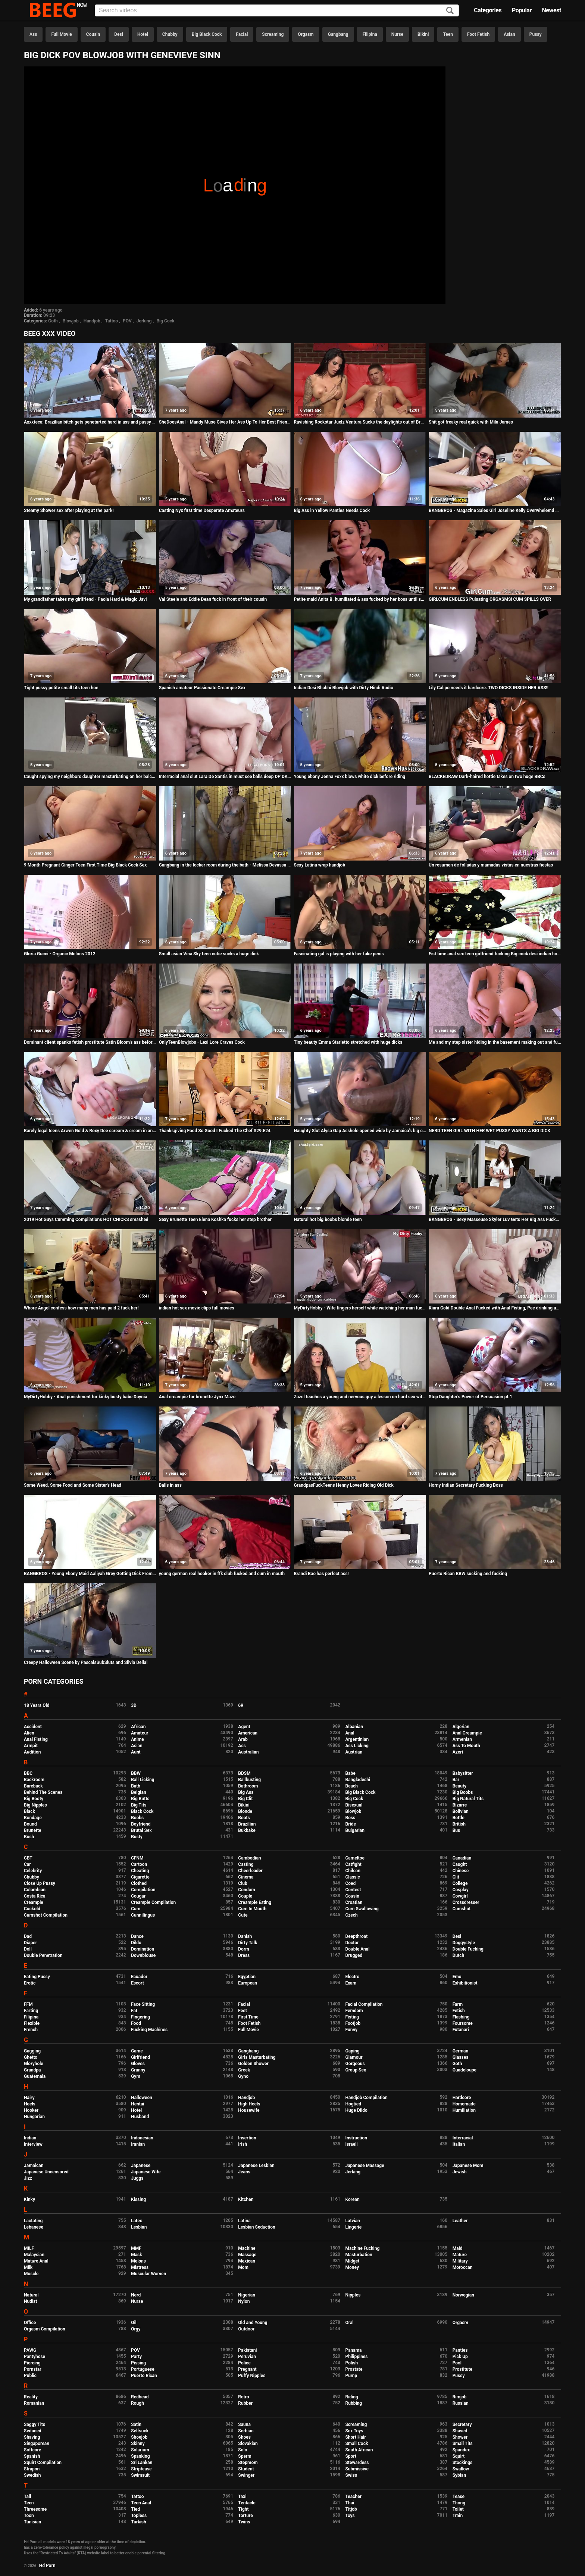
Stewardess (357, 2462)
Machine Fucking (362, 2248)
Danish (245, 1936)
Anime (137, 1739)
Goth (53, 321)
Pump (351, 2375)
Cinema (245, 1877)
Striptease (141, 2469)
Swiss (351, 2475)
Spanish (32, 2456)
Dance (137, 1936)
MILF (29, 2248)
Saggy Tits (34, 2424)
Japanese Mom (468, 2165)
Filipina (370, 34)
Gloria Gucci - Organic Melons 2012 (60, 953)
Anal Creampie (467, 1733)
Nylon (244, 2301)
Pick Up (460, 2356)
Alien (29, 1733)
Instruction (356, 2138)
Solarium (140, 2449)
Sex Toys (354, 2430)
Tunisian (32, 2522)
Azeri (458, 1752)
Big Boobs (463, 1792)
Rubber (245, 2403)
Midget (352, 2261)
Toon (29, 2515)
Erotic (29, 1983)
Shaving (32, 2437)
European (247, 1983)
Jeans (244, 2171)
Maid (458, 2248)
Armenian (462, 1739)
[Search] (450, 11)
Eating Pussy (37, 1976)
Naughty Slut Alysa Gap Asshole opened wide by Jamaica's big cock (360, 1130)
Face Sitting (143, 2004)
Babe (350, 1773)
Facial (242, 34)
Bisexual (353, 1805)
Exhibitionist (465, 1983)
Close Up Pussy (39, 1883)
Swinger (246, 2475)
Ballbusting (249, 1779)
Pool (457, 2363)
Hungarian (34, 2116)
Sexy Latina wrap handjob (319, 865)
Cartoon (139, 1864)
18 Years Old (36, 1705)
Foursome (463, 2023)
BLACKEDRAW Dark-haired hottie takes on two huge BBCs (487, 776)
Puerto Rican (144, 2375)
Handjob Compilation (366, 2097)
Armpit (31, 1745)
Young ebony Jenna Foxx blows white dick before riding (349, 776)
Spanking (140, 2456)
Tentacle (247, 2502)
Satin (136, 2424)
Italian (459, 2144)
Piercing (32, 2363)
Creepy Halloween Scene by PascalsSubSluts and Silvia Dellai (85, 1662)
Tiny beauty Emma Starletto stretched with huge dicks (348, 1042)
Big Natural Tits (468, 1798)
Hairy (29, 2097)
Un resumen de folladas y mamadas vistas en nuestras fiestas (491, 865)
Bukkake (246, 1830)
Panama (353, 2350)
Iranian (138, 2144)
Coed (350, 1883)
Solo (242, 2449)
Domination (142, 1949)
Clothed (139, 1883)
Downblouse (143, 1955)
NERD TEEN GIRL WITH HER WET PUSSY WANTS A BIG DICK (489, 1130)
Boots (244, 1817)
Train (458, 2515)
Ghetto (30, 2057)
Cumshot (462, 1908)
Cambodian (249, 1858)
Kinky (29, 2199)
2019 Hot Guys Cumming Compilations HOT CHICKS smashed (86, 1219)
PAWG (30, 2350)
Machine (246, 2248)
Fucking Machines (149, 2029)
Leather (460, 2220)
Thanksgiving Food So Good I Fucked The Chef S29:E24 (214, 1130)
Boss (350, 1817)
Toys (349, 2515)
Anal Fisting (36, 1739)
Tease (458, 2496)
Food (136, 2023)
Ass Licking (356, 1745)
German (461, 2051)
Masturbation (358, 2254)
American (247, 1733)
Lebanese (33, 2227)
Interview (33, 2144)
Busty (137, 1836)
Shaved (460, 2430)
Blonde (245, 1811)
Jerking (144, 321)
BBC (28, 1773)
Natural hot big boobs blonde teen (328, 1219)
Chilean (352, 1870)
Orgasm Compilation (44, 2329)
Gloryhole (33, 2063)
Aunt (136, 1752)
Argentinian (357, 1739)
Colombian (35, 1889)
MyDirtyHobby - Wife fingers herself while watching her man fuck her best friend (360, 1308)
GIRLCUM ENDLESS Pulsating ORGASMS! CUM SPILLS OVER (490, 599)
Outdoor (246, 2329)
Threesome (35, 2509)
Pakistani (247, 2350)
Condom (246, 1889)
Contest (353, 1889)
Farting (31, 2010)
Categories (487, 10)
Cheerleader (250, 1870)
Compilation (143, 1889)
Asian (509, 34)
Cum (135, 1908)
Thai (349, 2502)
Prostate (353, 2369)
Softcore (32, 2449)
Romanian (34, 2403)
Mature (460, 2254)
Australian (248, 1752)
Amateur (139, 1733)
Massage (247, 2254)
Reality (31, 2396)
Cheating (140, 1870)
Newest (551, 10)
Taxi (242, 2496)
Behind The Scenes (43, 1792)
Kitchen (245, 2199)
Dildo (136, 1942)
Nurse (397, 34)
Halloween (141, 2097)
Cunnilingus (143, 1915)
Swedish (32, 2475)
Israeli (351, 2144)
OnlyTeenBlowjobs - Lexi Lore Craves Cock (202, 1042)
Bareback (33, 1786)
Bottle (458, 1817)
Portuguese (142, 2369)
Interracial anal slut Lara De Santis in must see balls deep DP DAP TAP (225, 776)
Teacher (353, 2496)
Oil (134, 2322)
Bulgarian (355, 1830)
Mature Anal (36, 2261)
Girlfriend (140, 2057)
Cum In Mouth (252, 1908)
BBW (136, 1773)
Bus (456, 1830)
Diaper (30, 1942)
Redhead (139, 2396)
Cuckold (32, 1908)
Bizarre (460, 1805)
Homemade (464, 2104)
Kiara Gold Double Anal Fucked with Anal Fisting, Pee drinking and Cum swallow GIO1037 (495, 1308)
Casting (245, 1864)
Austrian (353, 1752)
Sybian (459, 2475)
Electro (352, 1976)
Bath (135, 1786)
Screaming (273, 34)
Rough (137, 2403)
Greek (244, 2070)
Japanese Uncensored (46, 2171)
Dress (244, 1955)
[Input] (277, 10)
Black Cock (142, 1811)
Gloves (138, 2063)
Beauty (459, 1786)
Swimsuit (140, 2475)
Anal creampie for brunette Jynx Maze (197, 1396)
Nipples (352, 2295)
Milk (28, 2267)
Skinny (137, 2443)
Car (27, 1864)
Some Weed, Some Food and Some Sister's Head (72, 1485)
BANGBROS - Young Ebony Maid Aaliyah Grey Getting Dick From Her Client (90, 1573)
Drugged (353, 1955)
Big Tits (138, 1805)
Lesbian (139, 2227)
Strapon (32, 2469)
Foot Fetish (478, 34)
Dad (28, 1936)
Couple (245, 1896)
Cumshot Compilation (46, 1915)
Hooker (31, 2110)
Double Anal (357, 1949)
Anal (349, 1733)
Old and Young (252, 2322)
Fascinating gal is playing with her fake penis (339, 953)
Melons (138, 2261)
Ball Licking (142, 1779)
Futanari (461, 2029)
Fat (134, 2010)
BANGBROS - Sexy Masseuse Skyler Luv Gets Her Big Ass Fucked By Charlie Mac (495, 1219)
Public (30, 2375)
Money (352, 2267)
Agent (244, 1726)
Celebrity (33, 1870)
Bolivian (461, 1811)
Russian (461, 2403)
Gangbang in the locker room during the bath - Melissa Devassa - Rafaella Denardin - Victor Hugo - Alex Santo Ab (225, 865)
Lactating (33, 2220)
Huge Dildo (356, 2110)
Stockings (463, 2462)
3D (134, 1705)
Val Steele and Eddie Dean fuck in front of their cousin (213, 599)
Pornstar (32, 2369)
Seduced (32, 2430)
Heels (29, 2104)
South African (359, 2449)
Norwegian (463, 2295)
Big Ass (245, 1792)
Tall (27, 2496)
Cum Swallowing (361, 1908)
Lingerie (353, 2227)
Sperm (244, 2456)
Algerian (461, 1726)
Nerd (136, 2295)
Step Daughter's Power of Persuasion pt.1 (470, 1396)
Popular (522, 10)
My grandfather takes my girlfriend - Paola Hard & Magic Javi (85, 599)
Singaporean (36, 2443)
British (459, 1824)
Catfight (353, 1864)
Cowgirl (460, 1896)
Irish (242, 2144)
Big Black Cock (207, 34)
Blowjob (71, 321)
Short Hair (355, 2437)
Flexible (32, 2023)
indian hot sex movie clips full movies (196, 1308)
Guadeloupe (464, 2070)
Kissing (138, 2199)
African (138, 1726)
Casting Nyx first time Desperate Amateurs (202, 510)
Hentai (137, 2104)
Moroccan (463, 2267)
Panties (460, 2350)
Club (242, 1883)
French (31, 2029)
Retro (243, 2396)
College (460, 1883)
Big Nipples (35, 1805)
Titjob (351, 2509)
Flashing (461, 2017)
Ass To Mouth (466, 1745)
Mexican (246, 2261)
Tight (243, 2509)
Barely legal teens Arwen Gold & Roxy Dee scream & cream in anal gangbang (90, 1130)
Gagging (32, 2051)
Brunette (32, 1830)
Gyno (243, 2076)
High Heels (249, 2104)
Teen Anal (141, 2502)
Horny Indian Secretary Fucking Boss (466, 1485)
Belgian (138, 1792)
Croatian (353, 1902)
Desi (118, 34)
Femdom (354, 2010)
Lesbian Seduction (256, 2227)
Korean (352, 2199)
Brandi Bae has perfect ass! (321, 1573)
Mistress (139, 2267)
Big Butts (140, 1798)
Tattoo (111, 321)
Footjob (352, 2023)
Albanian (354, 1726)
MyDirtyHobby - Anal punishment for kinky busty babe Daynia (85, 1396)
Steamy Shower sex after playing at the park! (69, 510)
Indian (30, 2138)
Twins (244, 2522)
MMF (136, 2248)
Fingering (140, 2017)
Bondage (33, 1817)
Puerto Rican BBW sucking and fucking (468, 1573)
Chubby (170, 34)
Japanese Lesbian (256, 2165)
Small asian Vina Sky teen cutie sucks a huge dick (209, 953)
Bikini (423, 34)
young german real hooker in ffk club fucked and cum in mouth (222, 1573)
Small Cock (356, 2443)
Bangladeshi (357, 1779)
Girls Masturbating (256, 2057)
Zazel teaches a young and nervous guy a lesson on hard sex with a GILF (360, 1396)
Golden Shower (253, 2063)
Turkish (138, 2522)
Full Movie (61, 34)
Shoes (244, 2437)
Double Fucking (468, 1949)
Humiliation (464, 2110)
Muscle (31, 2273)
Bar (456, 1779)
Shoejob (139, 2437)
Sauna (244, 2424)
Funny (351, 2029)
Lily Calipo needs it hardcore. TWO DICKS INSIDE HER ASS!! (488, 687)
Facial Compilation (363, 2004)
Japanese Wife (145, 2171)
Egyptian (247, 1976)
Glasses (461, 2057)
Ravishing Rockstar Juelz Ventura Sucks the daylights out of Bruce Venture (360, 422)
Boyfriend (140, 1824)
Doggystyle (464, 1942)
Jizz (28, 2178)
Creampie (33, 1902)
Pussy (535, 34)
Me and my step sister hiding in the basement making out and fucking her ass (495, 1042)
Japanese (140, 2165)
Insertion (247, 2138)
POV (127, 321)
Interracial (463, 2138)
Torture (245, 2515)
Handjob (92, 321)
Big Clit (245, 1798)
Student (246, 2469)
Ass (33, 34)
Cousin (93, 34)
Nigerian (246, 2295)
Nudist (30, 2301)
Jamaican (34, 2165)
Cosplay (461, 1889)
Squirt (459, 2456)
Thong (459, 2502)
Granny (138, 2070)
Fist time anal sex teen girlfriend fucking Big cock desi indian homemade (495, 953)
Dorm (243, 1949)
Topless (139, 2515)
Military (460, 2261)
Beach (351, 1786)
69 (240, 1705)
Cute (242, 1915)
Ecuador (139, 1976)
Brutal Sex (141, 1830)
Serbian (245, 2430)
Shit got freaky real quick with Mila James (471, 422)
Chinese (461, 1870)
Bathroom (248, 1786)
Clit (456, 1877)
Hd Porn (47, 2565)
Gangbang (338, 34)
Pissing (138, 2363)
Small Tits (463, 2443)
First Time (248, 2017)
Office (30, 2322)
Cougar (138, 1896)
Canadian (462, 1858)
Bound (30, 1824)
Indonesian (142, 2138)
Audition (32, 1752)
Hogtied (353, 2104)
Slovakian (247, 2443)
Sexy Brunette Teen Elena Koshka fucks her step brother (215, 1219)
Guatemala (35, 2076)
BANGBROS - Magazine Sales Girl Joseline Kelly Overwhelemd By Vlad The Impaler (495, 510)
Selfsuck (139, 2430)
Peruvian (247, 2356)
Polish (351, 2363)
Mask (136, 2254)
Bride (350, 1824)
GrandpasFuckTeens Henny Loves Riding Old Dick (344, 1485)
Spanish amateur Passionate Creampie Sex (202, 687)
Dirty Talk (247, 1942)
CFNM (137, 1858)
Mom (243, 2267)
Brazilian (247, 1824)
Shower (460, 2437)
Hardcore (462, 2097)
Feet (242, 2010)
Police (244, 2363)
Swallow (461, 2469)
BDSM (244, 1773)
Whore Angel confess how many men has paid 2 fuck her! (81, 1308)
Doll (28, 1949)
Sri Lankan (141, 2462)
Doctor (352, 1942)
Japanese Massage (364, 2165)
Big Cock (165, 321)
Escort (137, 1983)
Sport (350, 2456)
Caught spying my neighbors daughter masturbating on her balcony (90, 776)
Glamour (353, 2057)
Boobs (137, 1817)
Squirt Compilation (43, 2462)
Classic (352, 1877)
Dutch (458, 1955)
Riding (351, 2396)
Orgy (135, 2329)
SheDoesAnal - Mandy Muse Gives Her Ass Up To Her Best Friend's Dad (225, 422)
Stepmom (247, 2462)
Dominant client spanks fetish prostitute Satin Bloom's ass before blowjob (90, 1042)
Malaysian (34, 2254)
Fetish (459, 2010)
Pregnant (247, 2369)
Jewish (460, 2171)
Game (137, 2051)
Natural (31, 2295)
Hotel (142, 34)
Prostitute (462, 2369)
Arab (242, 1739)
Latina (244, 2220)
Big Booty (33, 1798)
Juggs (137, 2178)
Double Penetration (43, 1955)
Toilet (458, 2509)
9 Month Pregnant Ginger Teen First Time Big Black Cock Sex (85, 865)
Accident (33, 1726)
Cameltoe (354, 1858)
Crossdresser (466, 1902)
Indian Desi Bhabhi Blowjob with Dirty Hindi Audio (343, 687)
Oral (349, 2322)
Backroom (34, 1779)
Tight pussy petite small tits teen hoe (61, 687)
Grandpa (32, 2070)
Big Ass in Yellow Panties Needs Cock (332, 510)
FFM (28, 2004)
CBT (28, 1858)
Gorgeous (355, 2063)
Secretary (462, 2424)
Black (29, 1811)
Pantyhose (34, 2356)
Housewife (248, 2110)
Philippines (356, 2356)
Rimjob (460, 2396)
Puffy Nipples (251, 2375)
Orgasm (305, 34)
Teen (448, 34)
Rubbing (353, 2403)
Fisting (352, 2017)
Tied (135, 2509)
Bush (29, 1836)
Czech (351, 1915)
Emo (457, 1976)
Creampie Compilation (153, 1902)
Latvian (352, 2220)
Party (136, 2356)
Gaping (352, 2051)
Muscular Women (148, 2273)
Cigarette (140, 1877)
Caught (460, 1864)
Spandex (461, 2449)
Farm (458, 2004)
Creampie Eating (254, 1902)
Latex (136, 2220)
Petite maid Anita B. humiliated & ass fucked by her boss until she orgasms (360, 599)
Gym (135, 2076)
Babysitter (463, 1773)
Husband (140, 2116)
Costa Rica (35, 1896)
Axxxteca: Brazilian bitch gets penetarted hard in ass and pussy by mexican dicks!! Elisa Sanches (90, 422)
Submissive (356, 2469)
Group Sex (355, 2070)
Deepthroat (356, 1936)
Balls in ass (170, 1485)
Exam (350, 1983)
